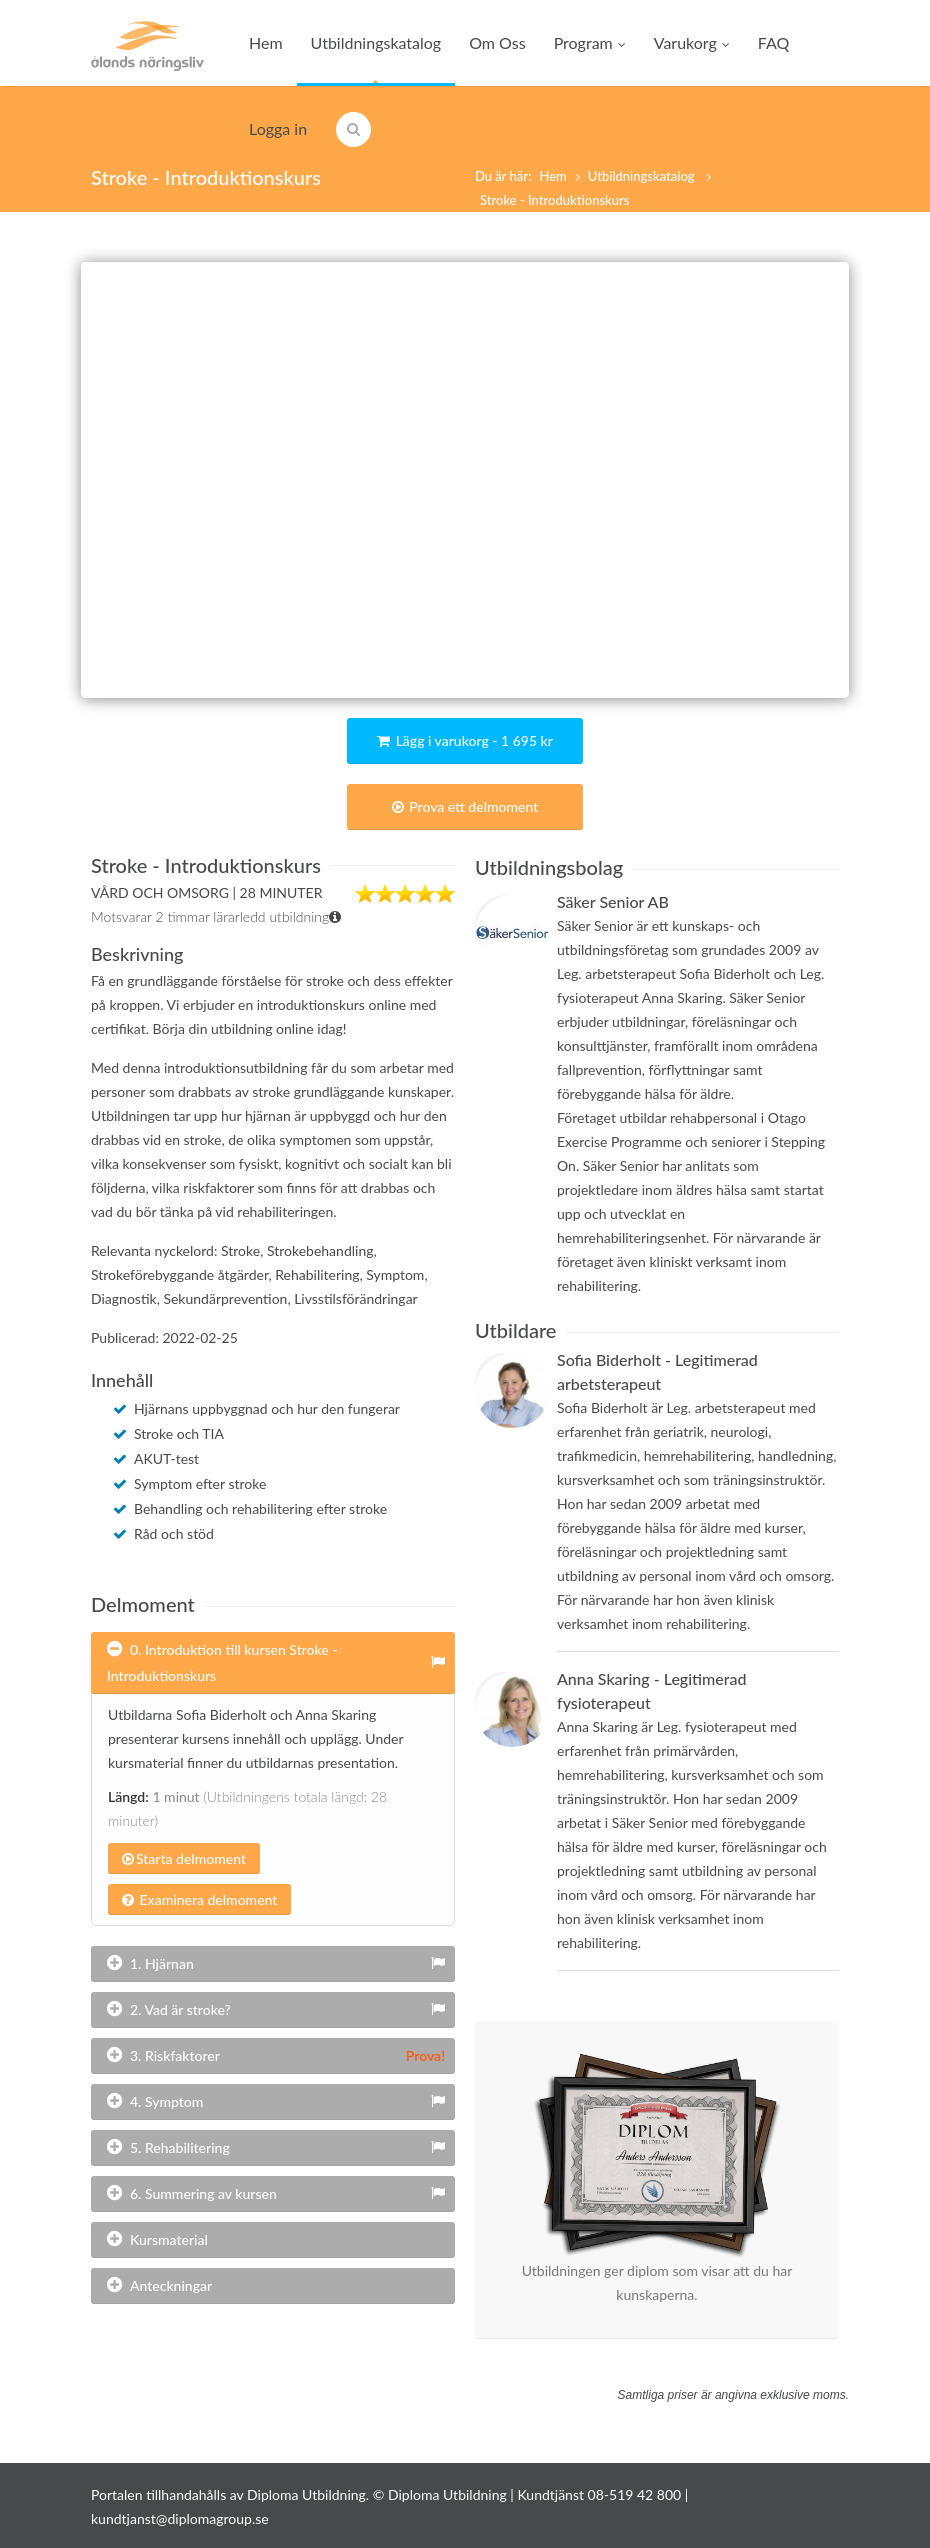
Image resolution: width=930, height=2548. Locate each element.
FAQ (773, 42)
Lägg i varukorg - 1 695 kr (465, 740)
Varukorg (692, 42)
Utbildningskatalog (376, 42)
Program (590, 42)
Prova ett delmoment (465, 806)
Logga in (278, 128)
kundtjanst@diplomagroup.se (180, 2518)
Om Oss (497, 42)
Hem (266, 42)
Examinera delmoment (199, 1899)
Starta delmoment (184, 1858)
